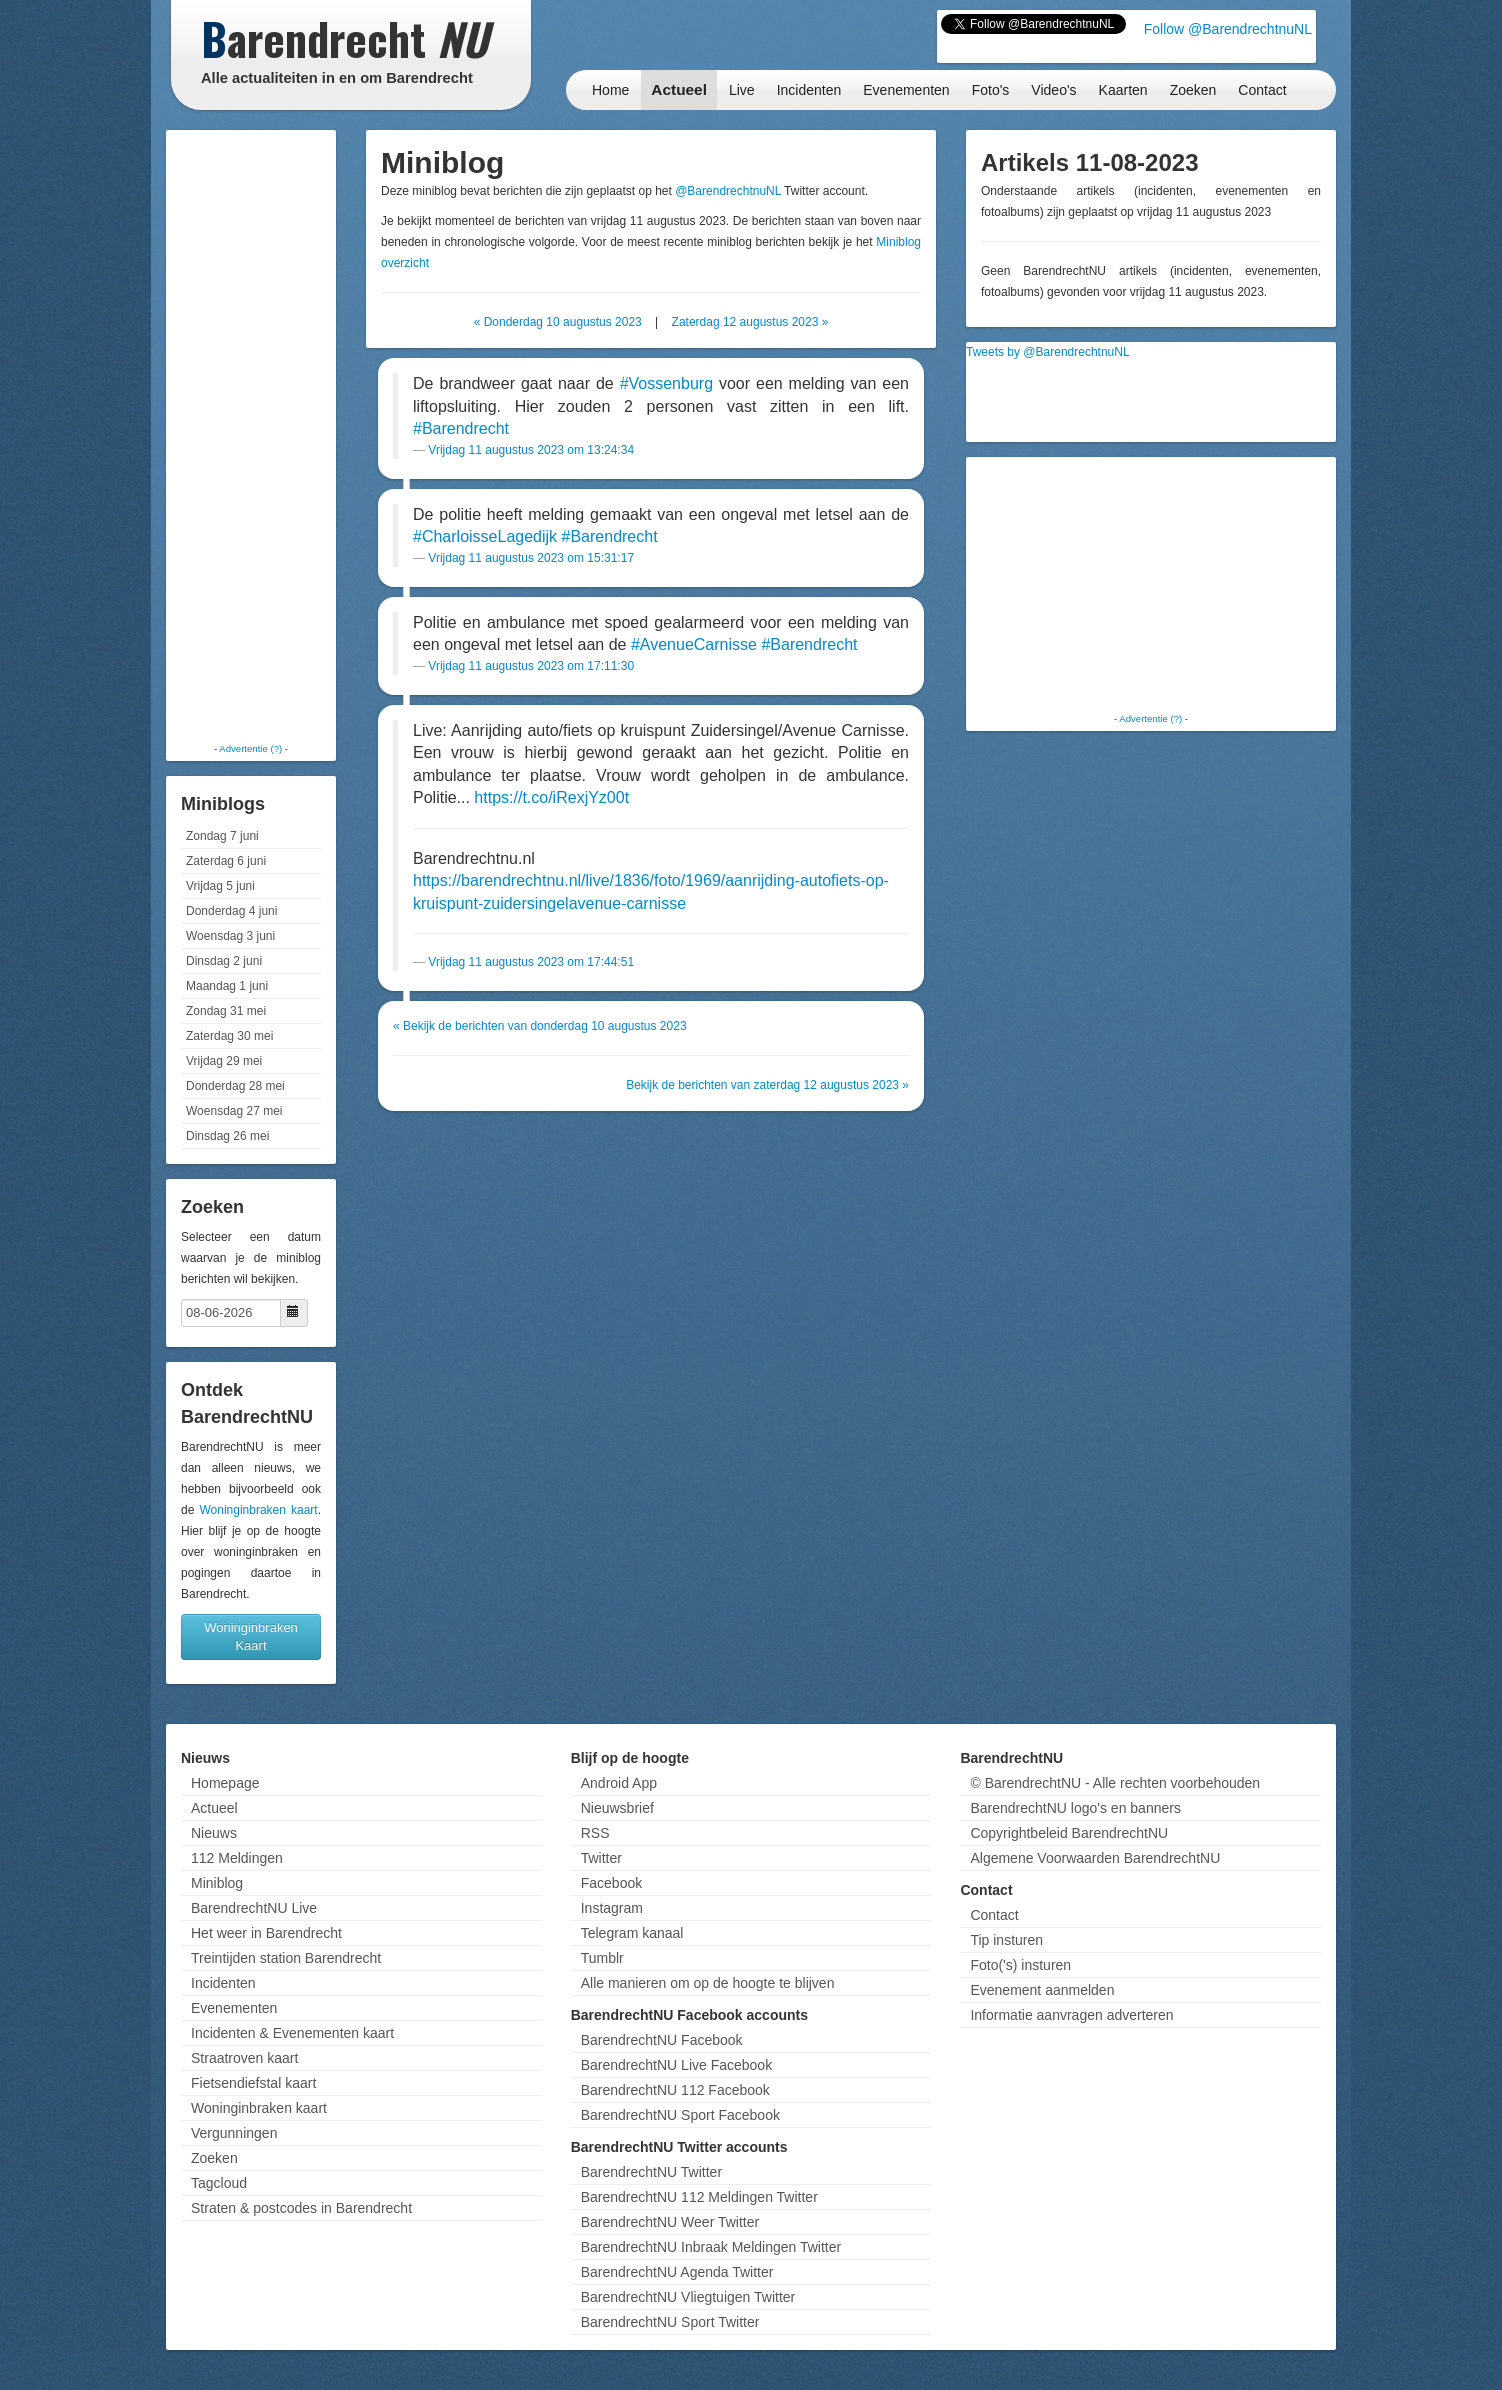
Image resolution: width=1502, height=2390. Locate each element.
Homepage (225, 1783)
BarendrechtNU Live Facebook (676, 2065)
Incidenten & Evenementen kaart (292, 2033)
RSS (595, 1833)
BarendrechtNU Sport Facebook (680, 2115)
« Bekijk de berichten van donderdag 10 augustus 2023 (540, 1026)
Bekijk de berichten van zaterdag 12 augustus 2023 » (767, 1085)
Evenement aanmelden (1042, 1990)
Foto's (991, 90)
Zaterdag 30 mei (229, 1036)
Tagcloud (219, 2183)
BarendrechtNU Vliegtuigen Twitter (688, 2297)
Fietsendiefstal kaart (253, 2083)
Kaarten (1123, 90)
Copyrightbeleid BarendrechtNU (1069, 1833)
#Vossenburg (666, 383)
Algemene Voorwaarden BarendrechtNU (1095, 1858)
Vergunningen (234, 2133)
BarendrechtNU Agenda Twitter (677, 2272)
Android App (619, 1783)
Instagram (612, 1908)
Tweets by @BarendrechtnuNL (1048, 352)
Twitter (601, 1858)
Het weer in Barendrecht (266, 1933)
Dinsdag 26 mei (227, 1136)
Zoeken (1193, 90)
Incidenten (809, 90)
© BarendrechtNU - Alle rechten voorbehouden (1115, 1783)
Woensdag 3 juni (230, 936)
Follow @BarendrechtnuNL (1228, 29)
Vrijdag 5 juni (220, 886)
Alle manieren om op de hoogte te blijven (708, 1983)
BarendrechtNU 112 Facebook (675, 2090)
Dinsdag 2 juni (224, 961)
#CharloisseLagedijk (485, 536)
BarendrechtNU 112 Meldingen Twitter (699, 2197)
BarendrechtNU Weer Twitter (670, 2222)
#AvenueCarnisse (694, 644)
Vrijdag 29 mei (224, 1061)
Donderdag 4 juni (231, 911)
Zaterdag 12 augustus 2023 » (750, 322)
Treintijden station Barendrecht (286, 1958)
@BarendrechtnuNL (728, 191)
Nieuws (214, 1833)
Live (742, 90)
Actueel (679, 89)
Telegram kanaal (632, 1933)
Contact (1262, 90)
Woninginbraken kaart (258, 1510)
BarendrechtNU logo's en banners (1075, 1808)
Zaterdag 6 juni (226, 861)
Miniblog (217, 1883)
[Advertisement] (251, 435)
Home (610, 90)
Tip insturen (1006, 1940)
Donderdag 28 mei (235, 1086)
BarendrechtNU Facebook (662, 2040)
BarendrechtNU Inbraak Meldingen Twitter (711, 2247)
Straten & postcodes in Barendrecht (301, 2208)
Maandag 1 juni (227, 986)
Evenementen (906, 90)
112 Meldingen (237, 1858)
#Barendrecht (461, 428)
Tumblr (602, 1958)
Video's (1053, 90)
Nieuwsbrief (617, 1808)
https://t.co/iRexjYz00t (551, 797)
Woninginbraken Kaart (251, 1636)
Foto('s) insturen (1020, 1965)
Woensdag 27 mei (234, 1111)
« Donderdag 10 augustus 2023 (558, 322)
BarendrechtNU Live (254, 1908)
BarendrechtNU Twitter (651, 2172)
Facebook (611, 1883)
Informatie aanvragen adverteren (1071, 2015)
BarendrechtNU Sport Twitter (670, 2322)
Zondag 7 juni (222, 836)
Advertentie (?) (250, 748)
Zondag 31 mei (226, 1011)
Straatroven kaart (244, 2058)
